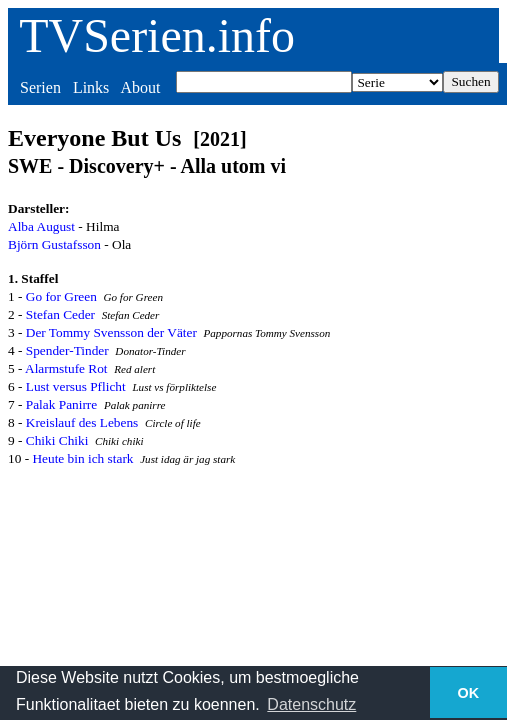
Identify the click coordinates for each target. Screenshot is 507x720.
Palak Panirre (61, 404)
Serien (40, 87)
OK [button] (469, 693)
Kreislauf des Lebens (82, 422)
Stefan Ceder (60, 314)
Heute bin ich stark (82, 458)
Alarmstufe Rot (66, 368)
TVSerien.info (157, 35)
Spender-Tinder (67, 350)
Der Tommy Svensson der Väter (111, 332)
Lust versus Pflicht (76, 386)
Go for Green (61, 296)
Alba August (41, 226)
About (140, 87)
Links (91, 87)
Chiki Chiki (57, 440)
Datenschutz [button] (311, 704)
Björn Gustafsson (54, 244)
